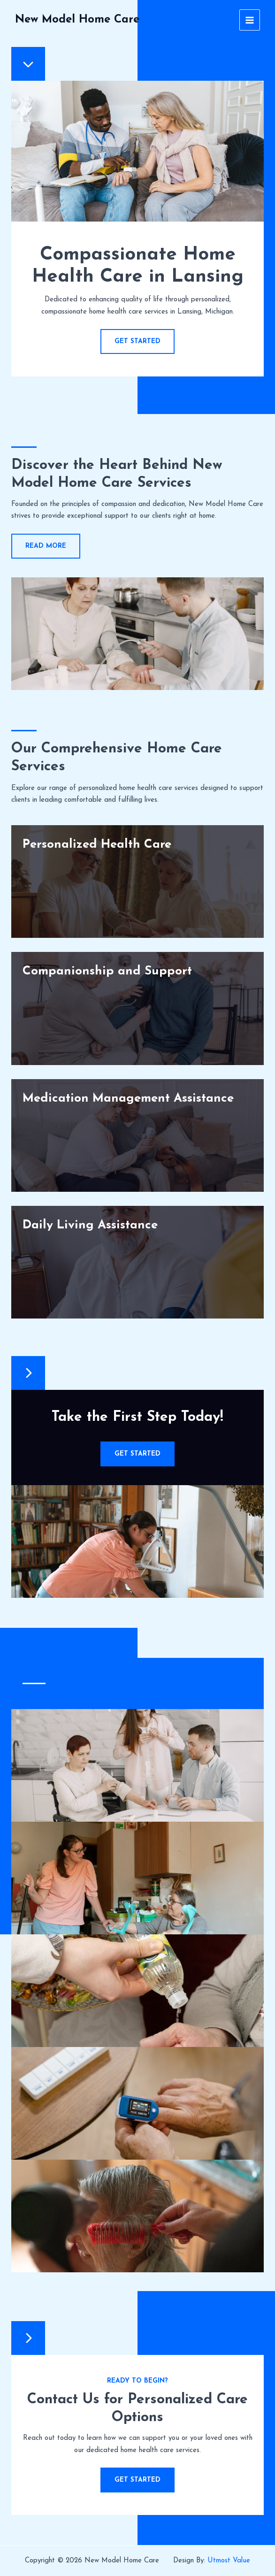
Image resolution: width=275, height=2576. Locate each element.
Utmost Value (228, 2560)
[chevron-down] (28, 64)
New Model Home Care (77, 19)
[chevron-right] (28, 1373)
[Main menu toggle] (249, 20)
